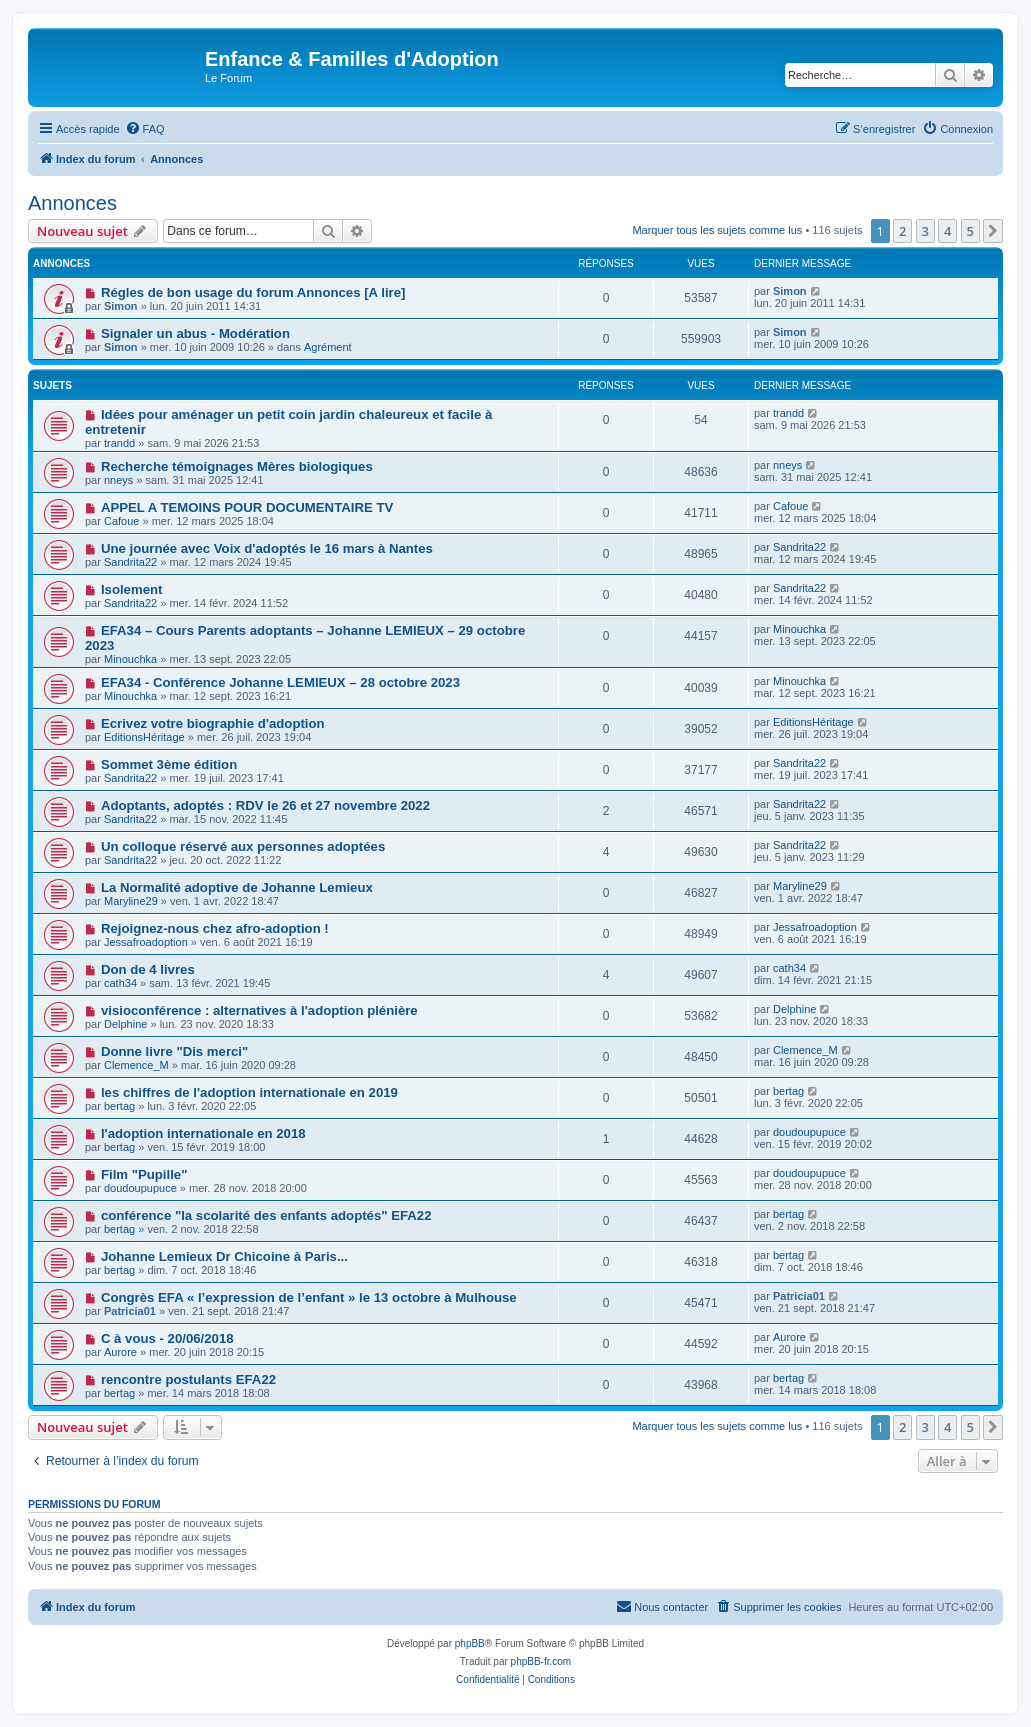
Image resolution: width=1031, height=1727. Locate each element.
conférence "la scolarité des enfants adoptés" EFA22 (266, 1215)
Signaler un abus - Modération (195, 333)
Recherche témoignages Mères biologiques (237, 466)
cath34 (120, 983)
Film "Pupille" (144, 1174)
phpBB (470, 1643)
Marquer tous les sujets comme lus (717, 230)
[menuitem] (145, 129)
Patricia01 (130, 1311)
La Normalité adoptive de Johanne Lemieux (237, 887)
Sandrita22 (130, 562)
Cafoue (121, 521)
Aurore (120, 1352)
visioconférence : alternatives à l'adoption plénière (259, 1010)
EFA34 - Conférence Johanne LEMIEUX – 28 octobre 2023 (280, 682)
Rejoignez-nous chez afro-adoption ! (215, 928)
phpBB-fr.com (541, 1661)
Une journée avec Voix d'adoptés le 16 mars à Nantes (267, 548)
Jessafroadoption (146, 942)
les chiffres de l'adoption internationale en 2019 (249, 1092)
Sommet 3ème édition (169, 764)
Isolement (132, 589)
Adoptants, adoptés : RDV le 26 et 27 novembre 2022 (265, 805)
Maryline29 (131, 901)
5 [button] (970, 231)
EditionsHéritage (144, 737)
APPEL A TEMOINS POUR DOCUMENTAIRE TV (247, 507)
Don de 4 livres (148, 969)
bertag (119, 1106)
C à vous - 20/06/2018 (167, 1338)
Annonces (72, 203)
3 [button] (925, 231)
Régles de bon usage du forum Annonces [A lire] (253, 292)
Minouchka (130, 659)
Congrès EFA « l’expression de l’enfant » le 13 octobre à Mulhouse (309, 1297)
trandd (119, 443)
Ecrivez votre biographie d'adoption (213, 723)
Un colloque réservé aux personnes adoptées (243, 846)
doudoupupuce (809, 1132)
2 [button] (902, 231)
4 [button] (947, 231)
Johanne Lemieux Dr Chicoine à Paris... (224, 1256)
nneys (118, 480)
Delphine (125, 1024)
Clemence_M (136, 1065)
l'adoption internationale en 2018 (203, 1133)
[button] (993, 231)
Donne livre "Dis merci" (174, 1051)
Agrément (328, 347)
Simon (121, 306)
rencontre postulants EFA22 (188, 1379)
